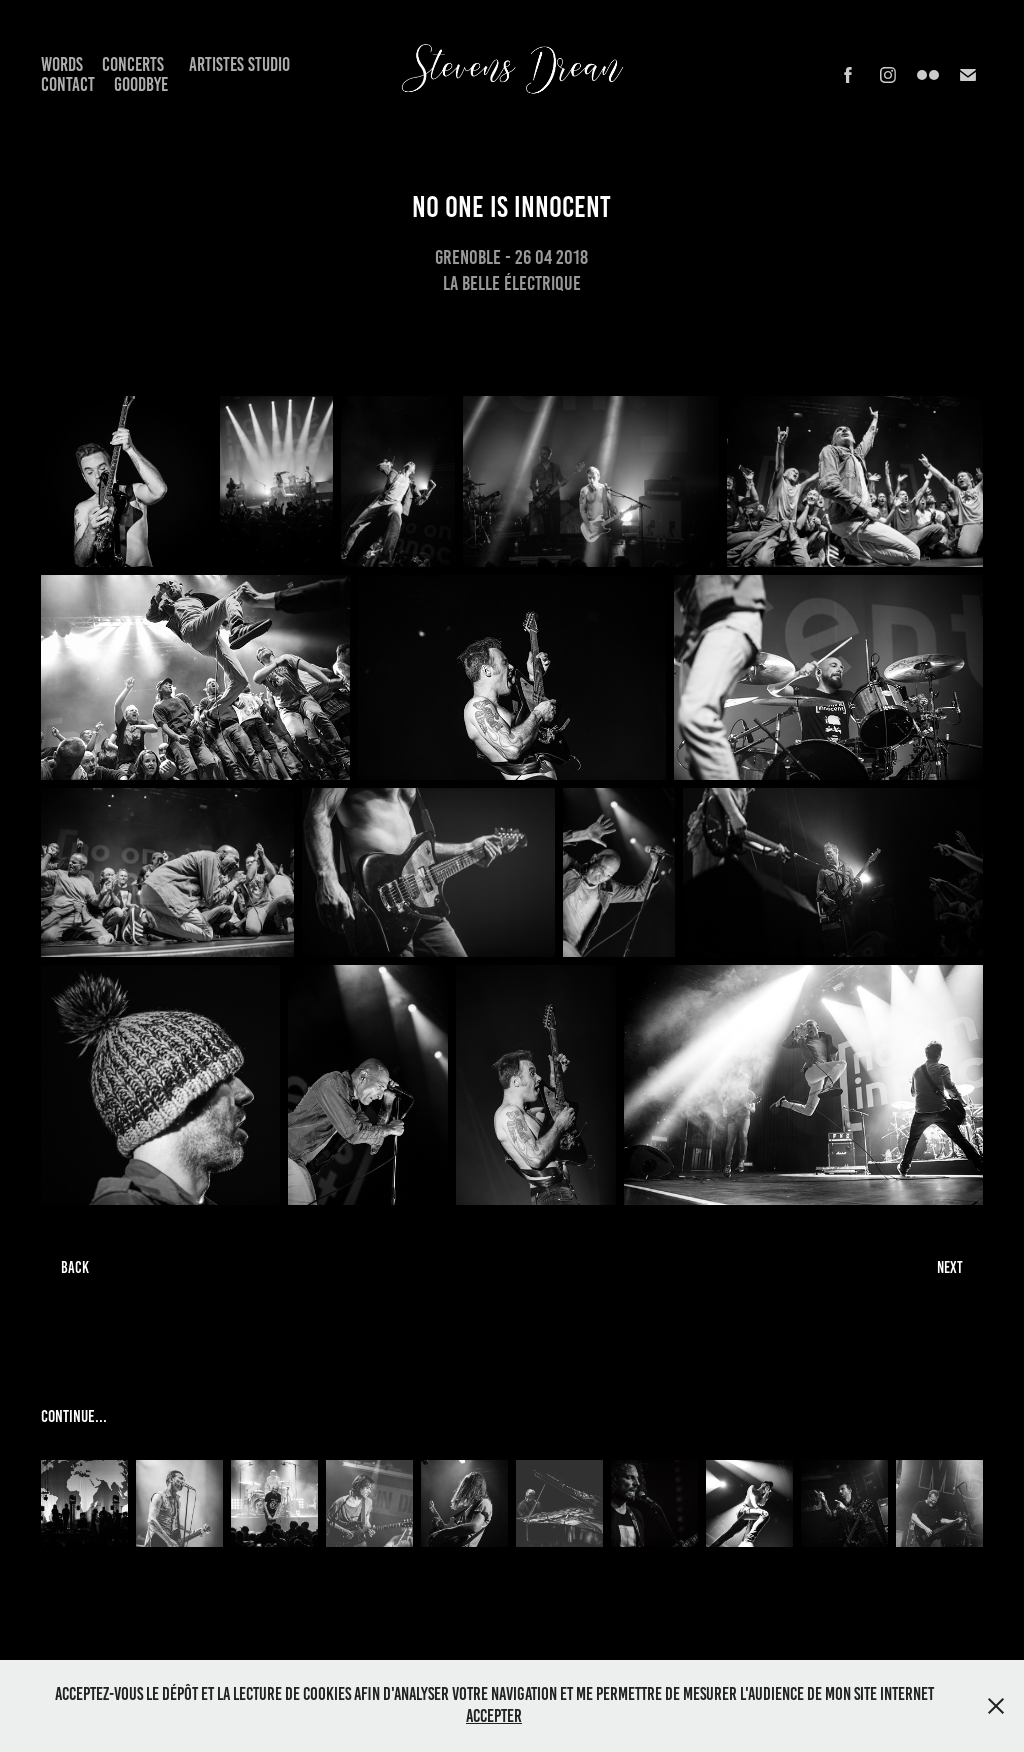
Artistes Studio (239, 64)
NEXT (950, 1267)
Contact (68, 84)
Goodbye (141, 84)
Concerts (133, 64)
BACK (75, 1267)
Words (62, 64)
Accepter (494, 1716)
